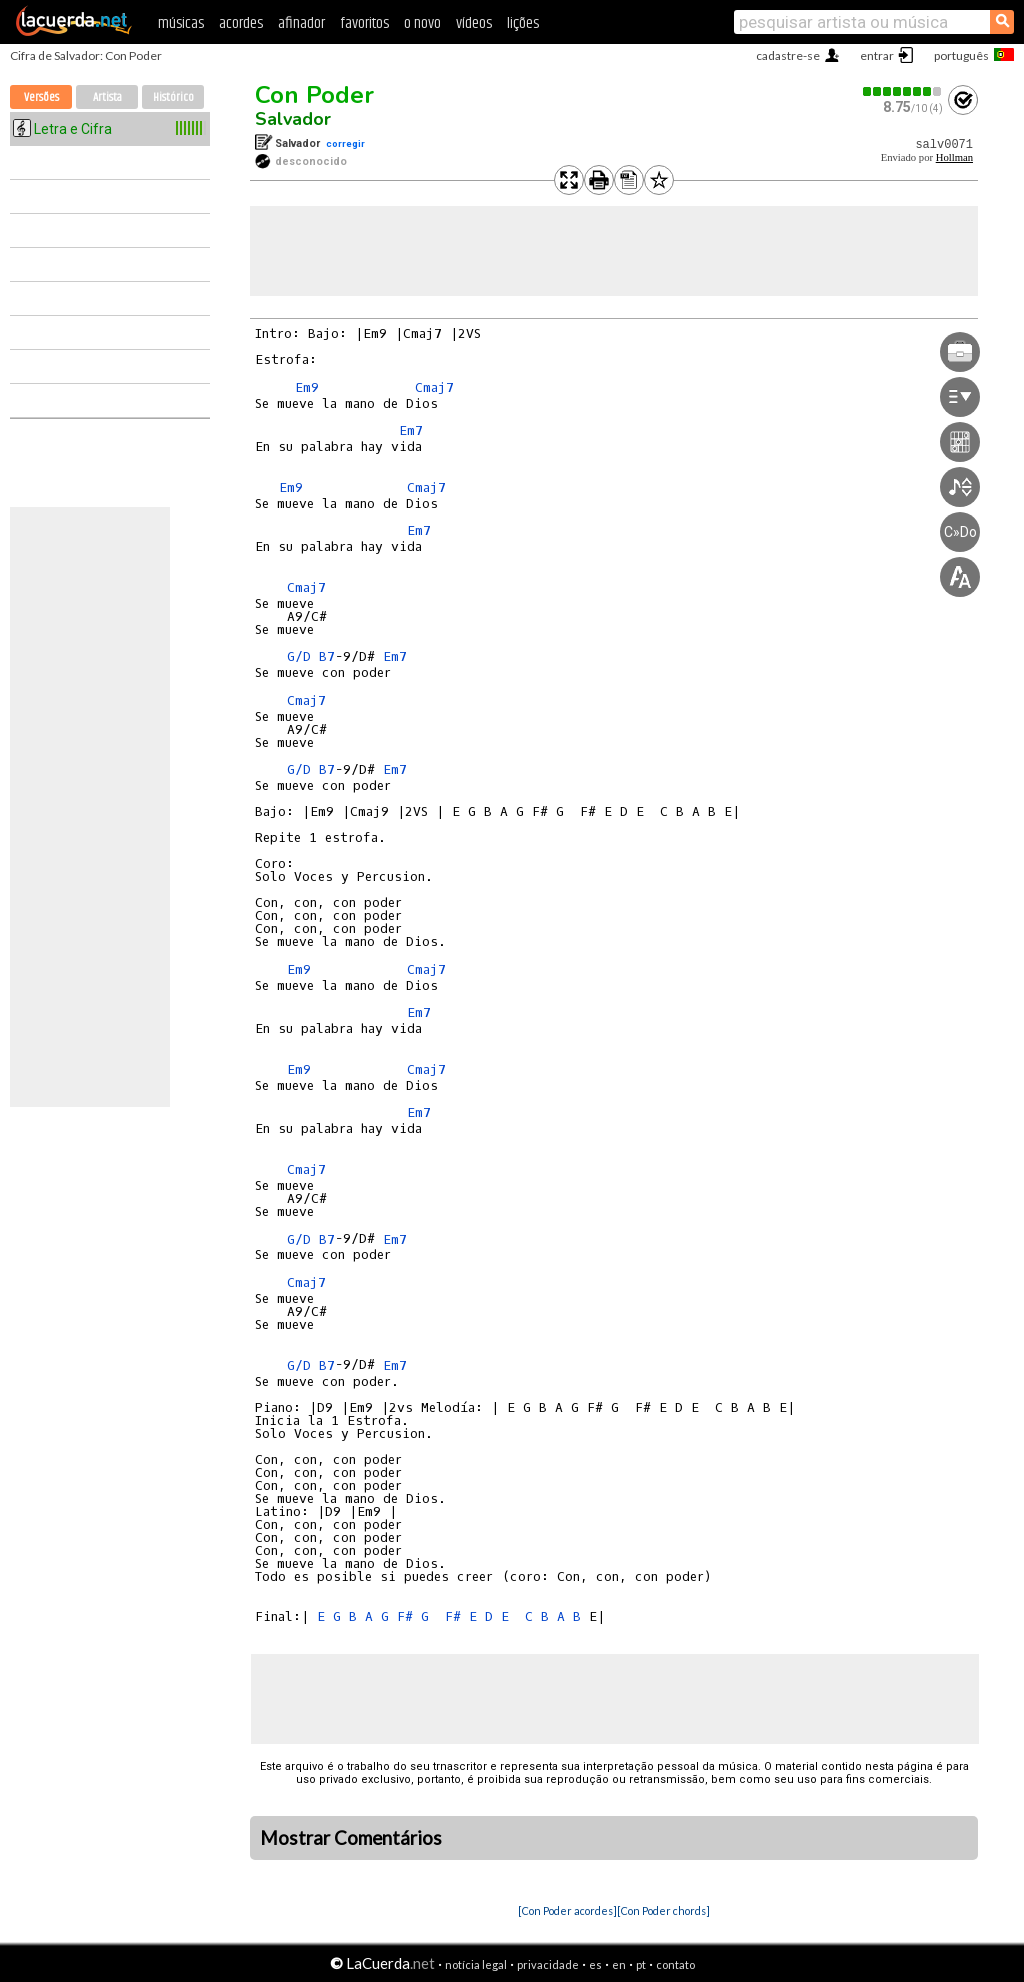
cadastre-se (788, 55)
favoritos (364, 23)
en (619, 1964)
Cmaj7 (434, 387)
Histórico (173, 97)
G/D (299, 656)
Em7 (411, 430)
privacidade (548, 1964)
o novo (422, 23)
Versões (41, 97)
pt (641, 1964)
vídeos (474, 23)
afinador (301, 23)
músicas (181, 23)
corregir (345, 143)
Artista (107, 97)
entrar (877, 55)
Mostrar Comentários (351, 1838)
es (595, 1964)
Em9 (307, 387)
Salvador (293, 119)
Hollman (954, 157)
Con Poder (314, 95)
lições (523, 23)
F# (405, 1616)
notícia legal (476, 1964)
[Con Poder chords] (663, 1910)
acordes (241, 23)
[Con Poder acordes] (567, 1910)
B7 (327, 656)
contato (675, 1964)
